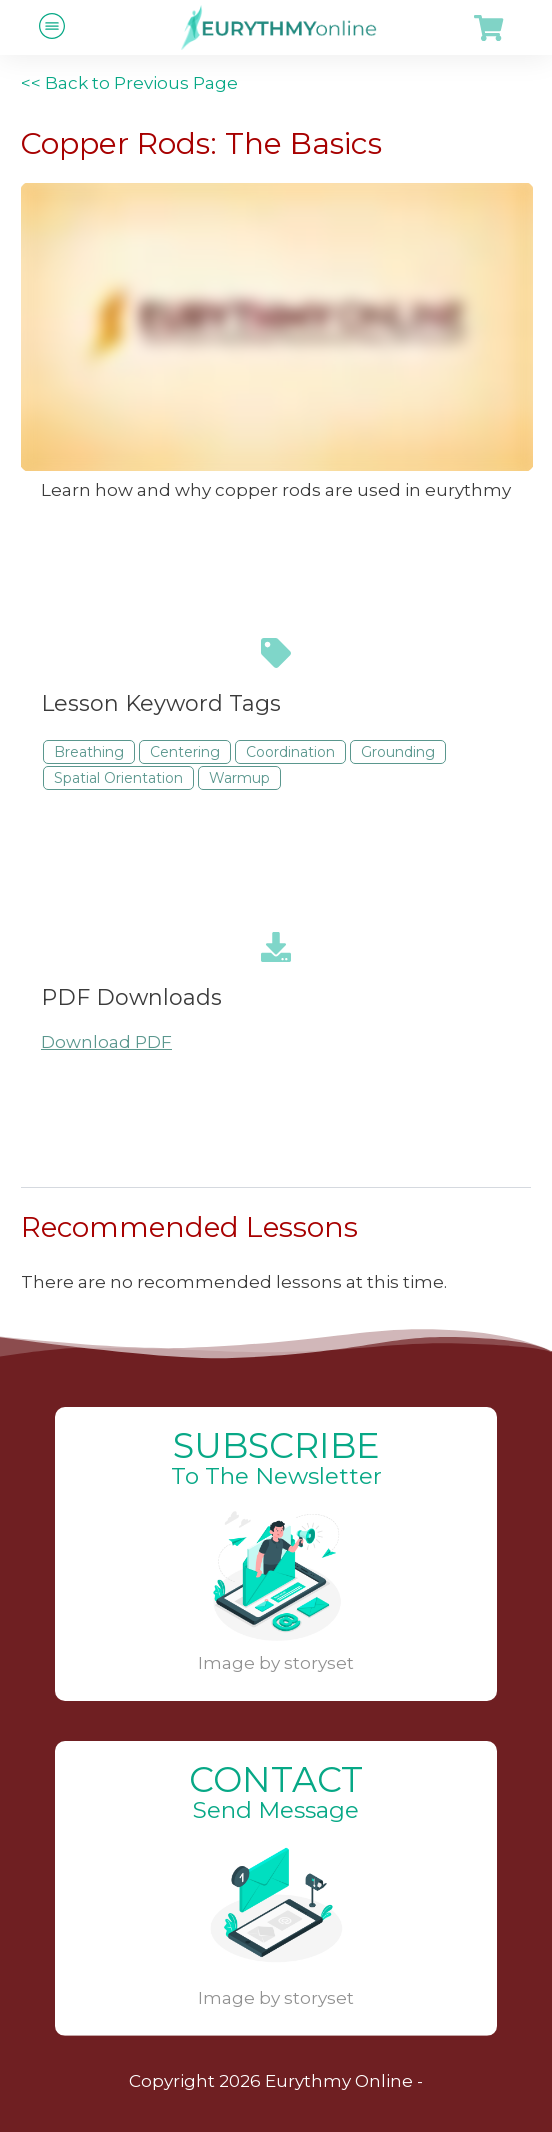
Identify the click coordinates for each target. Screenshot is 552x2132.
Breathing (89, 752)
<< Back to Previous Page (129, 83)
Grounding (398, 752)
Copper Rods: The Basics (201, 143)
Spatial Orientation (118, 778)
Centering (185, 752)
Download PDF (106, 1042)
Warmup (239, 778)
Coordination (290, 752)
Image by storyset (276, 1663)
